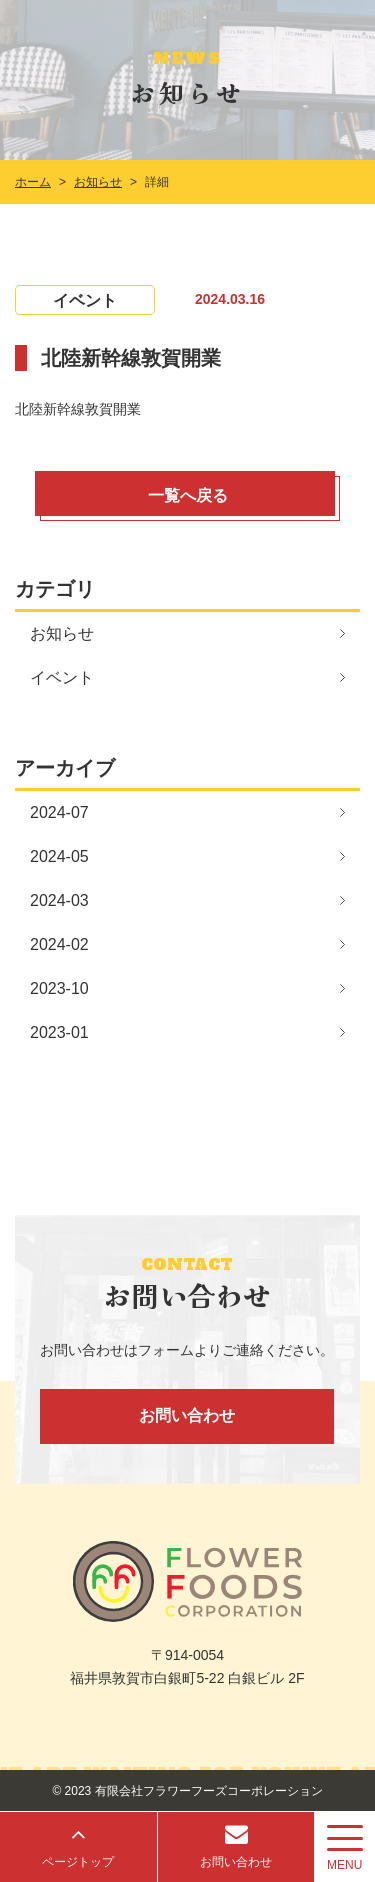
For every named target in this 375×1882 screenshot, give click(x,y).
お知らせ (62, 633)
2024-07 (59, 812)
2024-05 (59, 856)
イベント (62, 677)
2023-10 (59, 988)
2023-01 (59, 1032)
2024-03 (59, 900)
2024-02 (59, 944)
